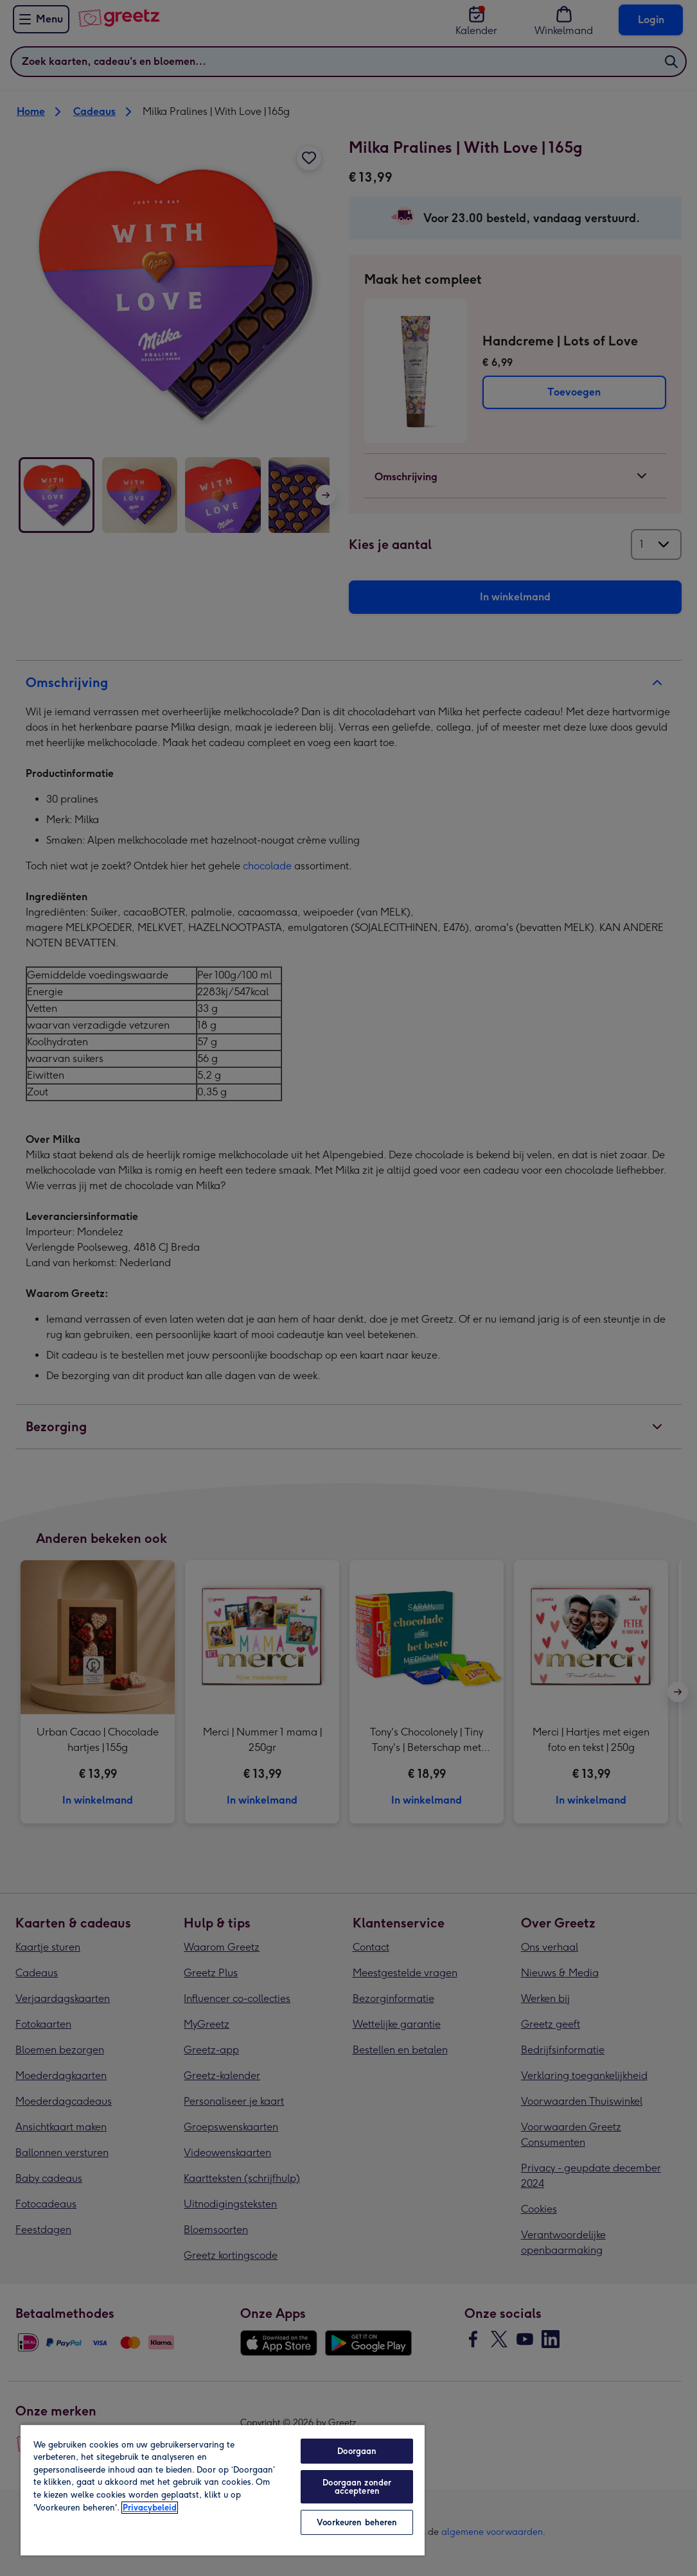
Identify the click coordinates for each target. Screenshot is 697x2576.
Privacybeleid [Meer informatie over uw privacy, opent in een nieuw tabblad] (150, 2507)
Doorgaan (356, 2451)
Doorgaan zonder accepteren (356, 2487)
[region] (223, 2489)
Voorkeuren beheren (357, 2522)
